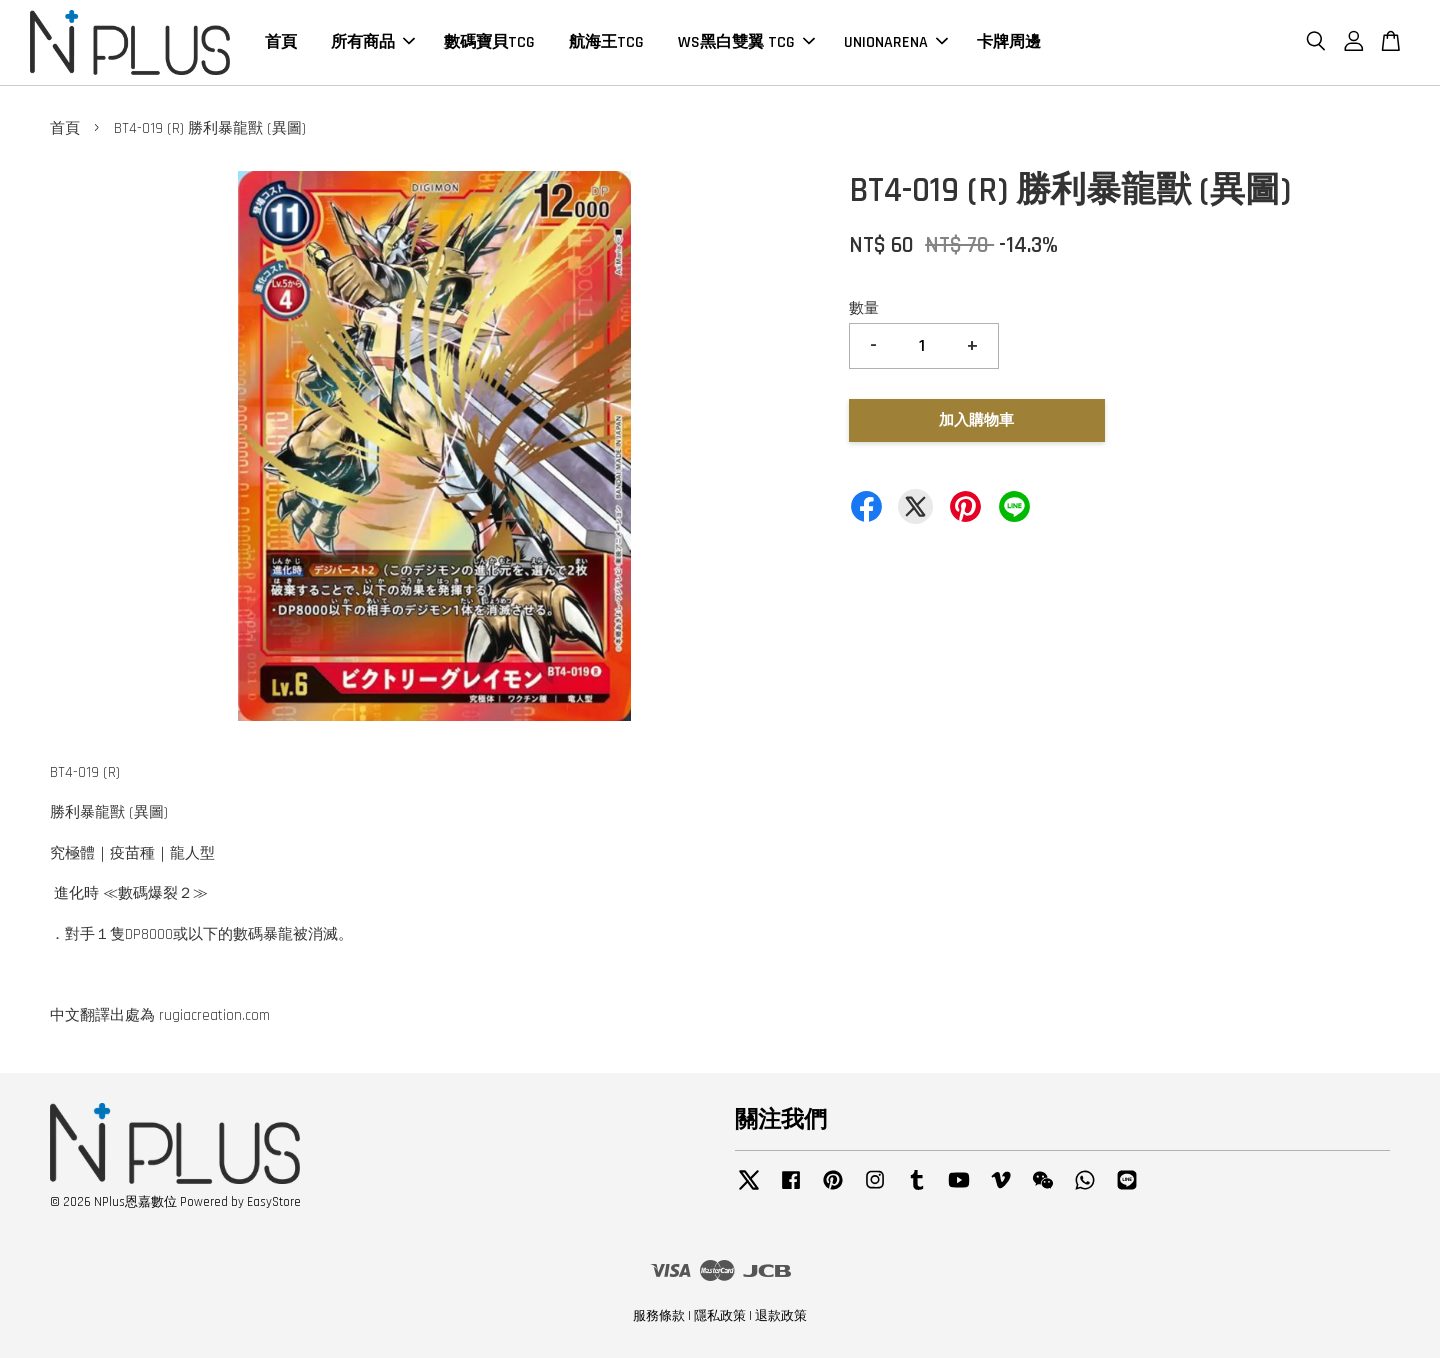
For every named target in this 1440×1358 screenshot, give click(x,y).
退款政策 (781, 1316)
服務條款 (659, 1316)
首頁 (281, 42)
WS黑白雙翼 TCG (746, 42)
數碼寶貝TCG (489, 42)
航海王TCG (606, 42)
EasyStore (274, 1202)
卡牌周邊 (1009, 42)
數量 (864, 308)
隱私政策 (720, 1316)
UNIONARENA (896, 42)
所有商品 (373, 42)
